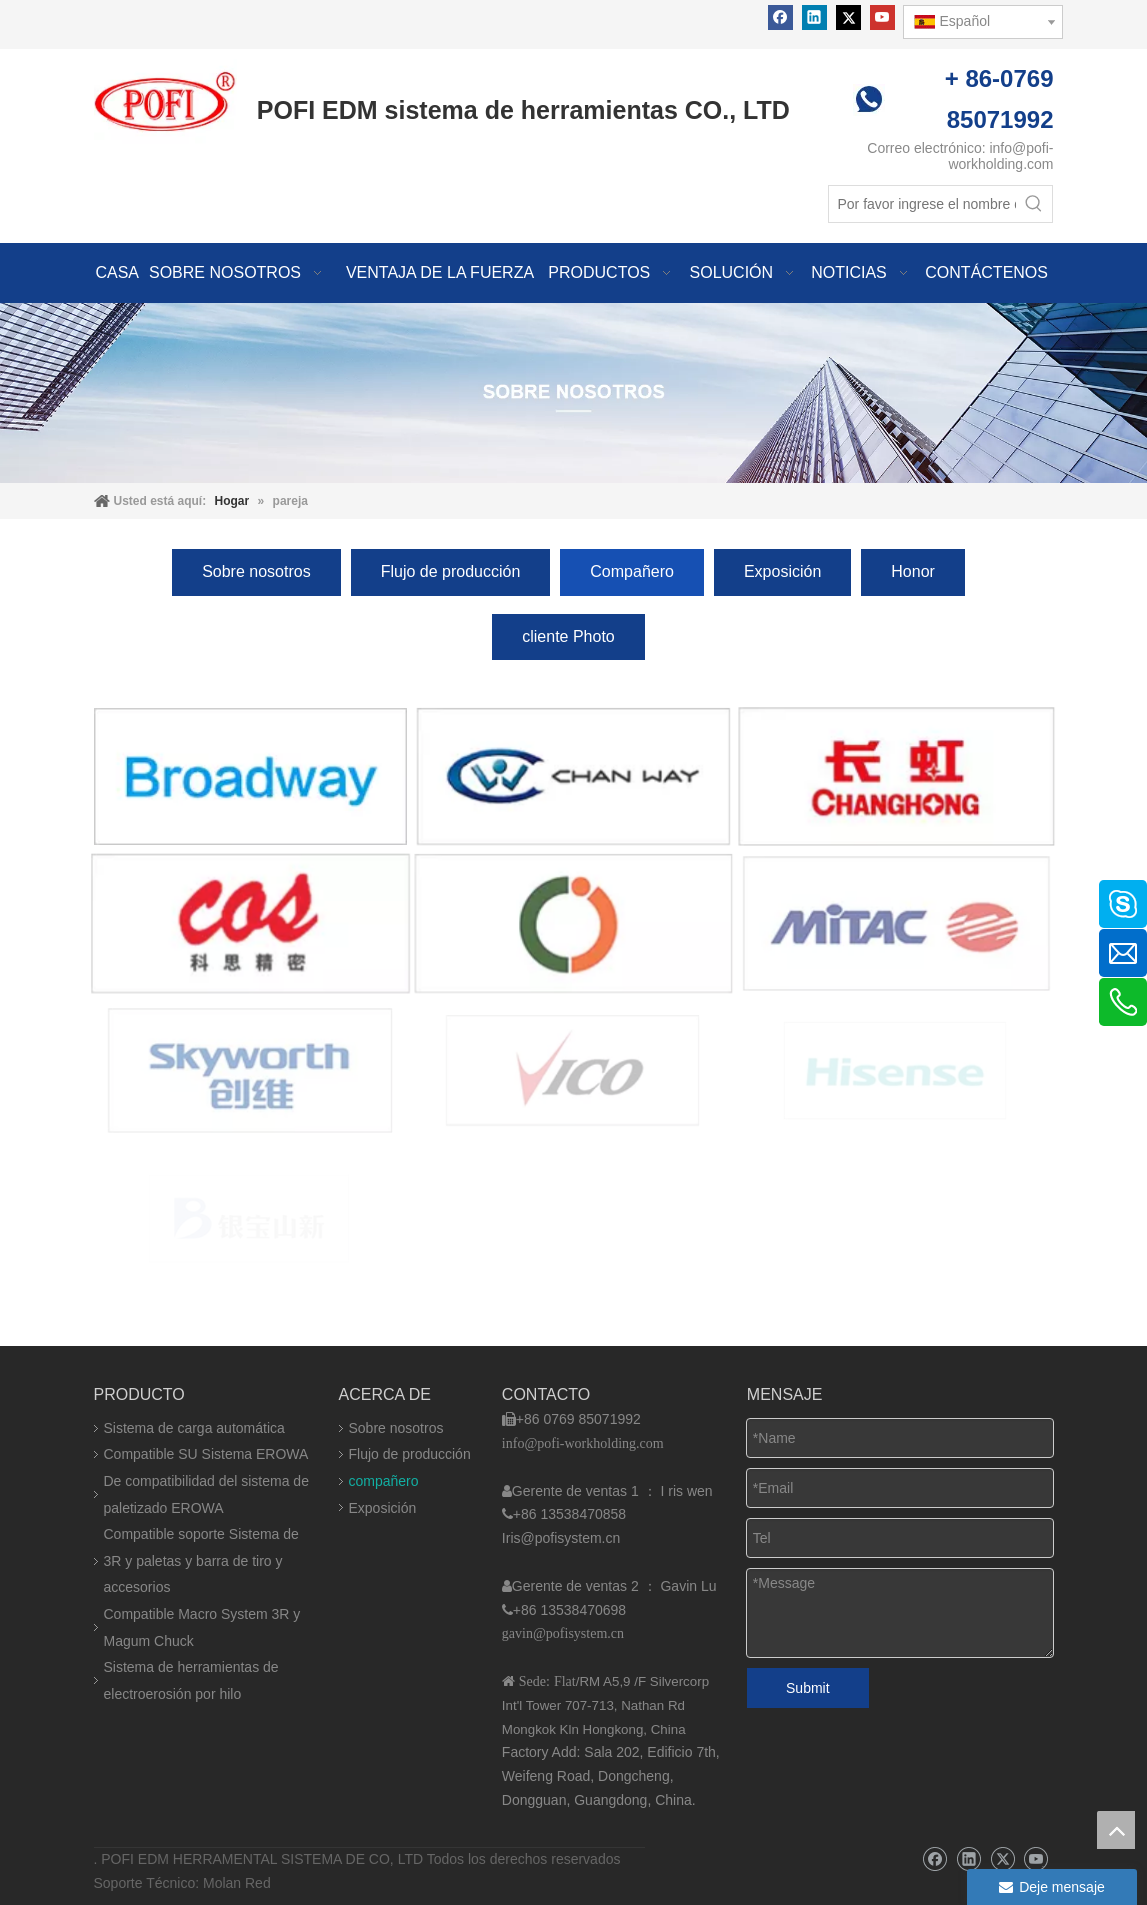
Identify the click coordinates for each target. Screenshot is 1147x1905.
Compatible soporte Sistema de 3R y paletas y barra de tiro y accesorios (201, 1560)
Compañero (632, 571)
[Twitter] (848, 17)
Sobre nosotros (256, 571)
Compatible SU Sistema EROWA (206, 1454)
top (1116, 1830)
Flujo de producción (451, 571)
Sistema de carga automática (194, 1428)
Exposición (782, 571)
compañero (384, 1481)
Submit (808, 1688)
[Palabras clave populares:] (1034, 204)
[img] (573, 392)
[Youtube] (882, 17)
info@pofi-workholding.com (1000, 156)
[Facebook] (780, 17)
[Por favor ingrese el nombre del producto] (922, 204)
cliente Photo (568, 636)
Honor (913, 571)
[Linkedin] (814, 17)
